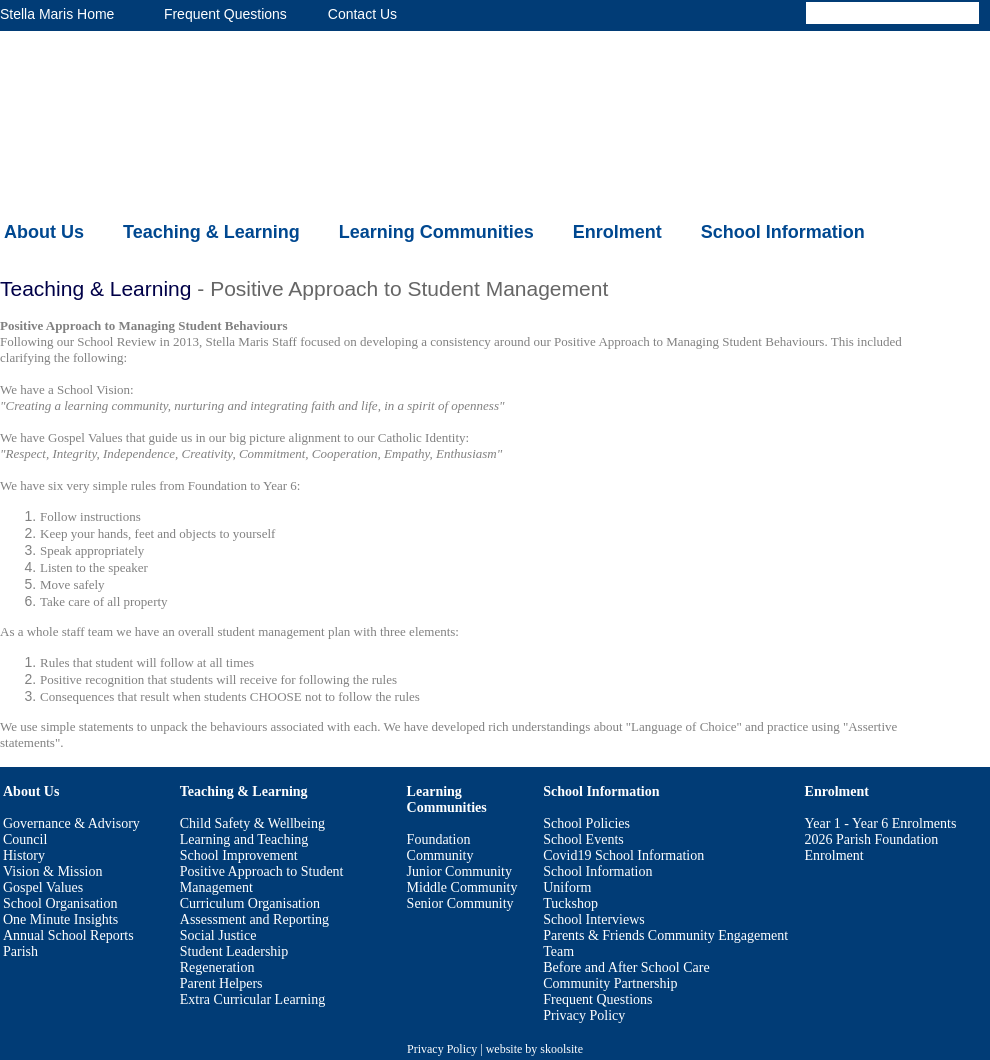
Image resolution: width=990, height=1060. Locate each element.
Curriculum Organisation (250, 903)
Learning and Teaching (244, 839)
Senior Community (460, 903)
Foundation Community (440, 847)
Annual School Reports (68, 935)
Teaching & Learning (211, 232)
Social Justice (218, 935)
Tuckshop (570, 903)
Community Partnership (610, 983)
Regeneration (217, 967)
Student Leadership (234, 951)
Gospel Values (43, 887)
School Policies (586, 823)
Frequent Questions (597, 999)
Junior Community (459, 871)
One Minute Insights (60, 919)
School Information (783, 232)
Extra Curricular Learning (252, 999)
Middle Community (462, 887)
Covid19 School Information (623, 855)
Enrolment (617, 232)
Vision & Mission (53, 871)
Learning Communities (436, 232)
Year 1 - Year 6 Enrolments (881, 823)
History (24, 855)
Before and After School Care (626, 967)
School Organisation (60, 903)
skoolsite (561, 1049)
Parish (20, 951)
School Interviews (593, 919)
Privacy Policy (584, 1015)
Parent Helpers (221, 983)
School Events (583, 839)
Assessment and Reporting (254, 919)
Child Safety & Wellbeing (252, 823)
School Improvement (239, 855)
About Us (44, 232)
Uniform (567, 887)
